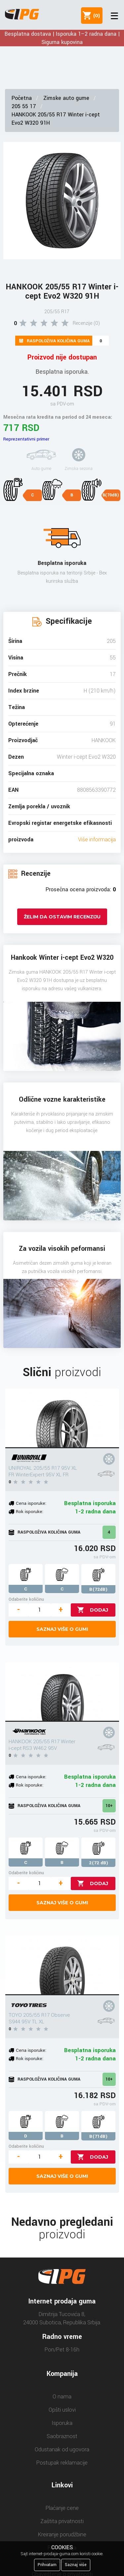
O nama (62, 2396)
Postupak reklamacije (62, 2463)
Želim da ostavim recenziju (62, 917)
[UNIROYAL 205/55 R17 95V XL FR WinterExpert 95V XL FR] (62, 1418)
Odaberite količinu (26, 1599)
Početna (22, 98)
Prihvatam (47, 2565)
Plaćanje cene (62, 2508)
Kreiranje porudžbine (62, 2534)
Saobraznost (62, 2436)
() (95, 16)
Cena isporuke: (31, 1503)
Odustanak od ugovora (62, 2449)
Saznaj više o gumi (62, 1629)
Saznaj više (76, 2565)
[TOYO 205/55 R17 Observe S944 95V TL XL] (62, 1965)
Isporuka (62, 2423)
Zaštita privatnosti (62, 2521)
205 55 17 (24, 106)
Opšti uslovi (62, 2410)
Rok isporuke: (29, 1511)
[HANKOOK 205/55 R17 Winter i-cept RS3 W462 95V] (62, 1692)
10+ (109, 1806)
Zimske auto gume (66, 98)
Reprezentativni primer (26, 439)
